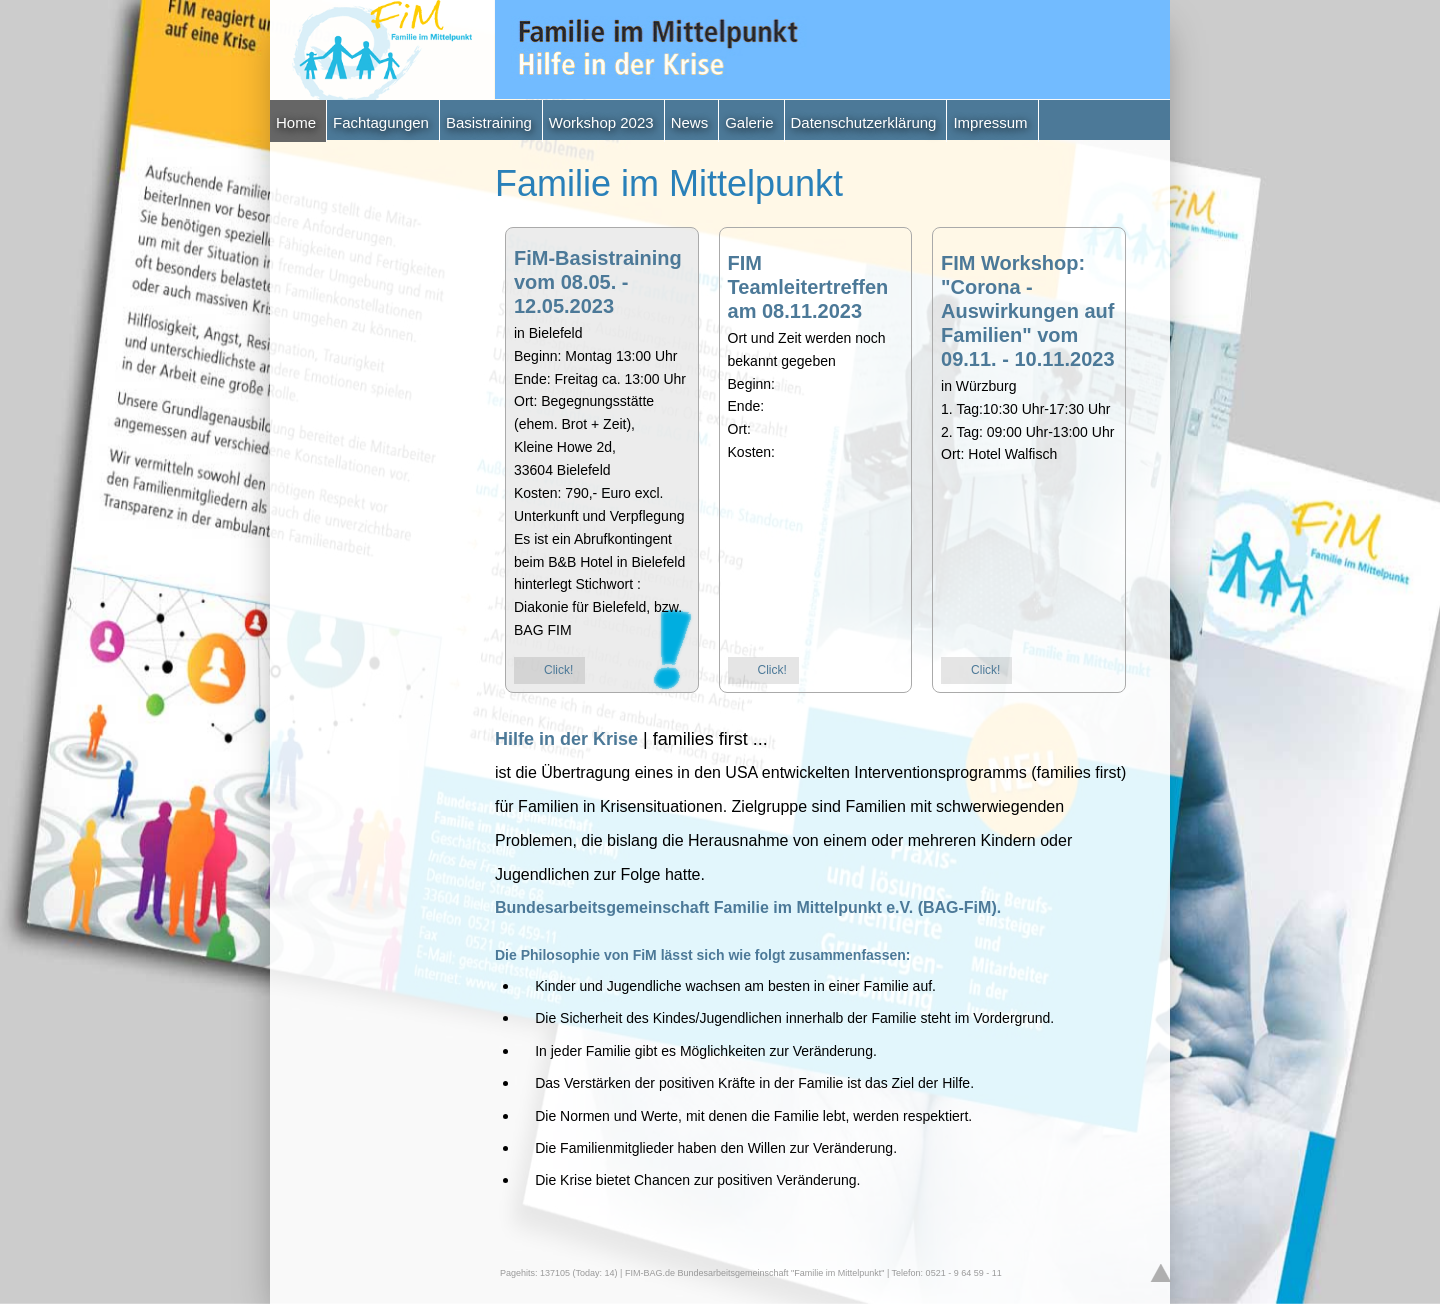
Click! (558, 670)
